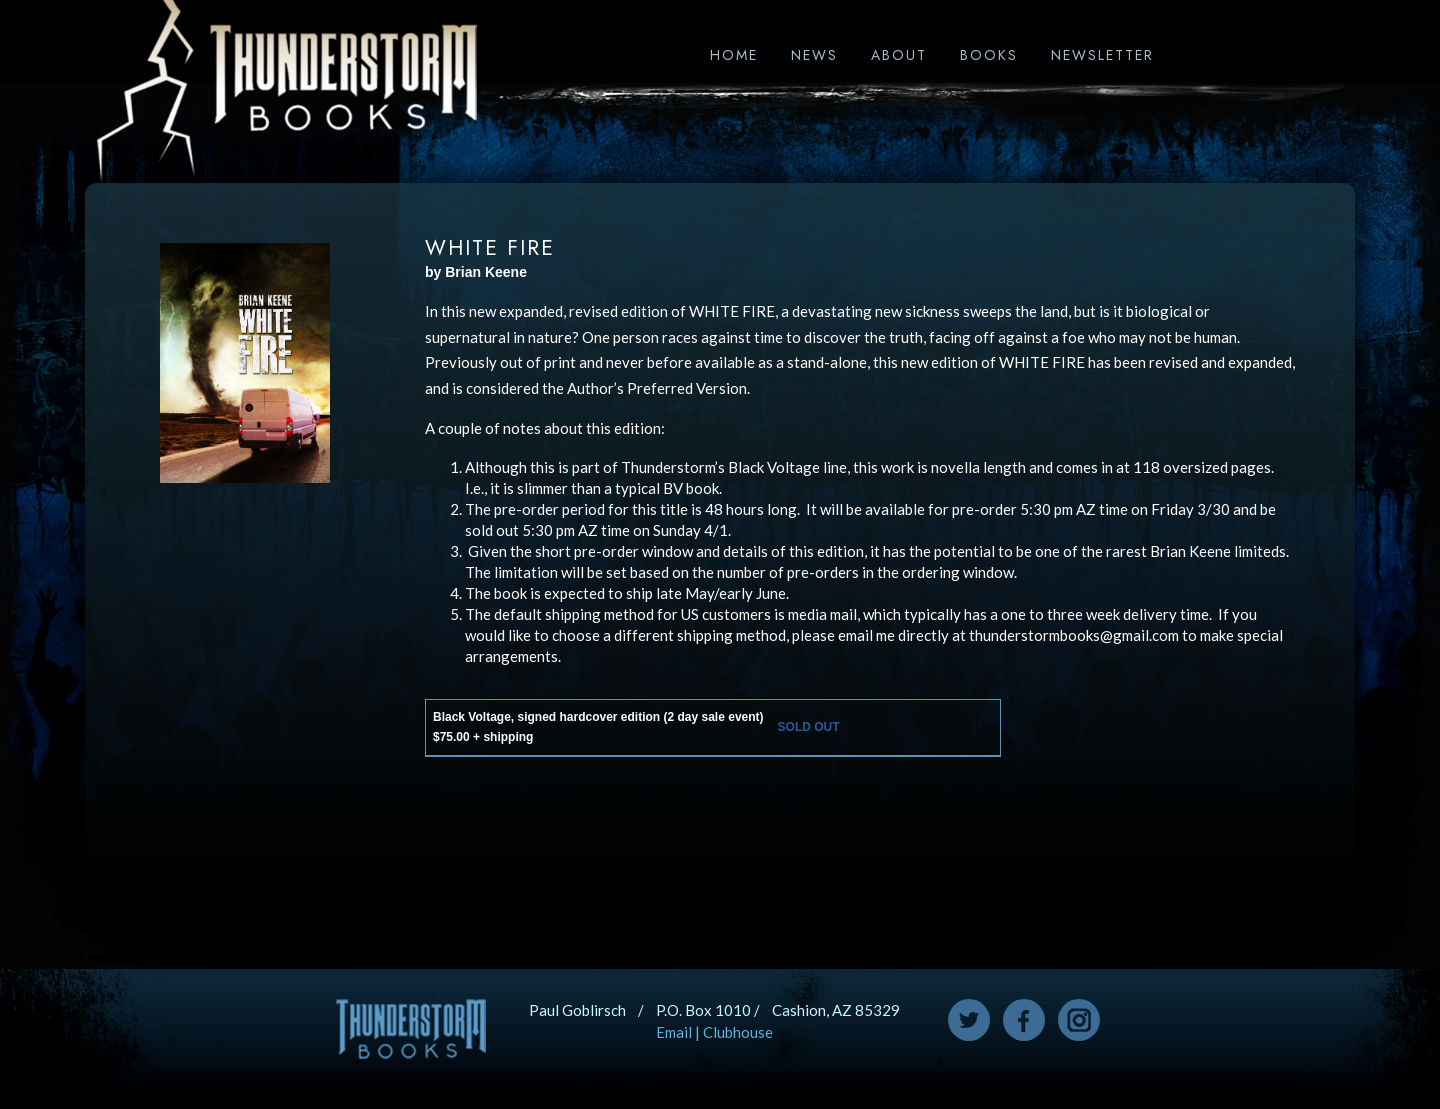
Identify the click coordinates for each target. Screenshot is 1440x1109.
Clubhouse (738, 1032)
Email (674, 1032)
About (899, 55)
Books (989, 55)
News (814, 55)
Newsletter (1102, 55)
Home (734, 55)
